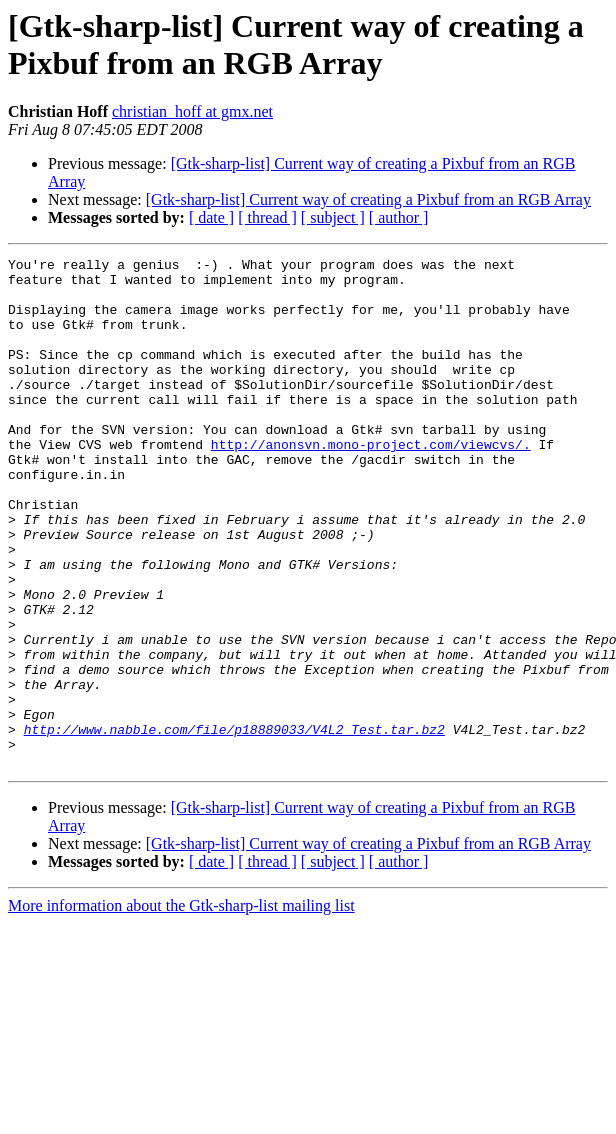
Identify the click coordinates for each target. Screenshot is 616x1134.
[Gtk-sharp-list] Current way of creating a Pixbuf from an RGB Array (368, 199)
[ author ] (399, 217)
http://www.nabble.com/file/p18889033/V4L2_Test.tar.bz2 (234, 825)
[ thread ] (267, 217)
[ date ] (211, 217)
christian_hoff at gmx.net (192, 111)
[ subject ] (333, 217)
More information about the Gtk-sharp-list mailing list (181, 1007)
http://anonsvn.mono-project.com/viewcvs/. (371, 483)
